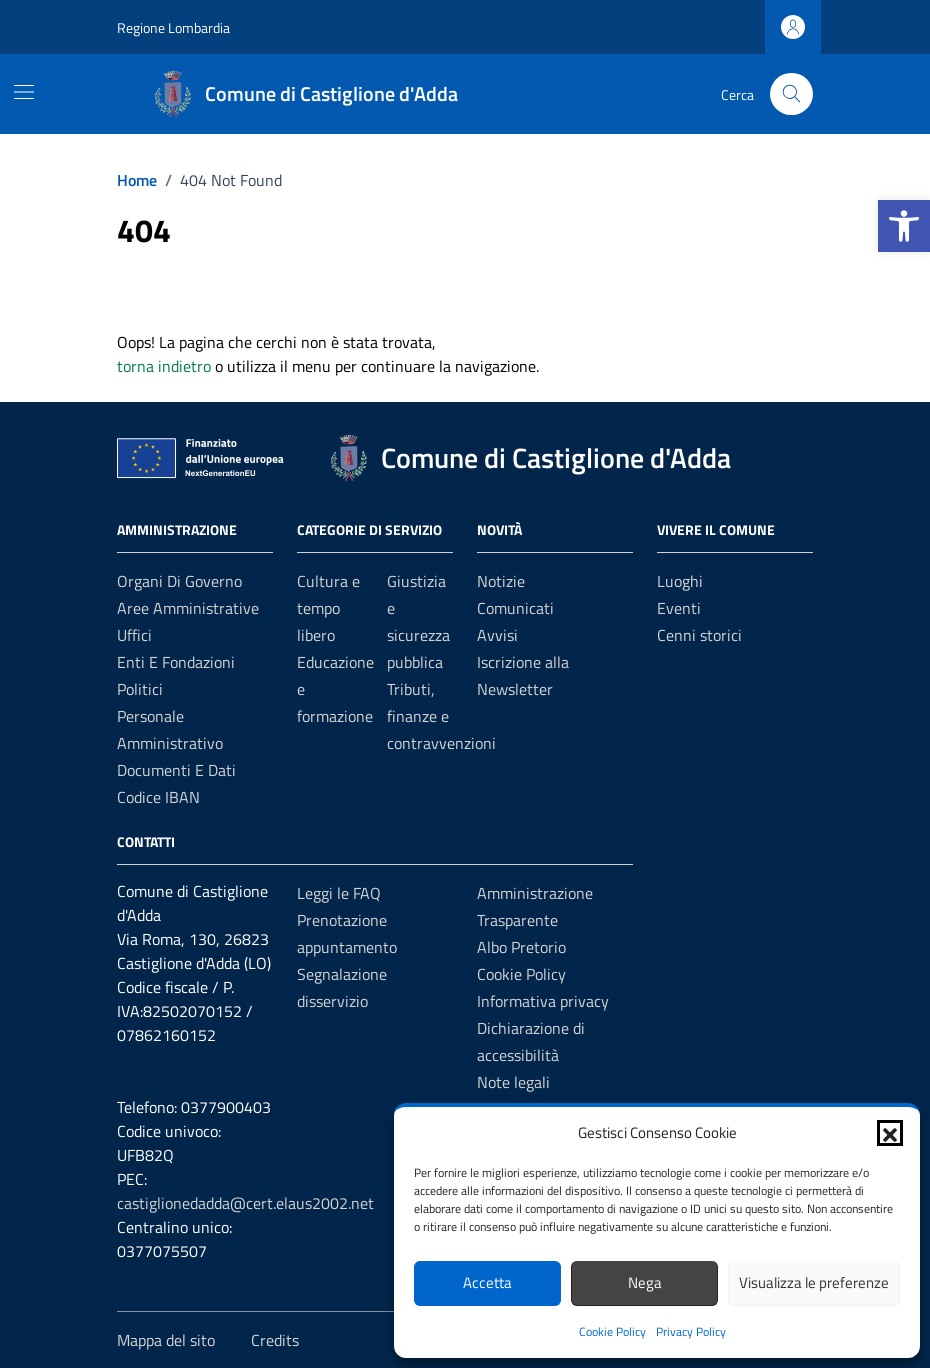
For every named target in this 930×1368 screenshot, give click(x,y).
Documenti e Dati (176, 770)
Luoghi (680, 581)
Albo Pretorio (521, 947)
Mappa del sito (166, 1340)
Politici (140, 689)
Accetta (487, 1282)
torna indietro (164, 366)
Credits (275, 1340)
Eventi (679, 608)
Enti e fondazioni (176, 662)
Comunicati (515, 608)
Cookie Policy (612, 1331)
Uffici (134, 635)
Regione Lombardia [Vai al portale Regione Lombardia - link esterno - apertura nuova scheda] (173, 27)
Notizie (501, 581)
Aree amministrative (188, 608)
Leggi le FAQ (339, 893)
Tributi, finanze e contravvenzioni (441, 716)
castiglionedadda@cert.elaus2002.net (245, 1203)
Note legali (513, 1082)
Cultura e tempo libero (328, 608)
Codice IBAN (158, 797)
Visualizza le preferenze (814, 1282)
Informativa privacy (543, 1001)
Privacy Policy (691, 1331)
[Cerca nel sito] (791, 94)
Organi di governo (179, 581)
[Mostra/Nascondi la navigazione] (24, 92)
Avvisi (497, 635)
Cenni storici (699, 635)
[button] (904, 226)
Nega (645, 1282)
